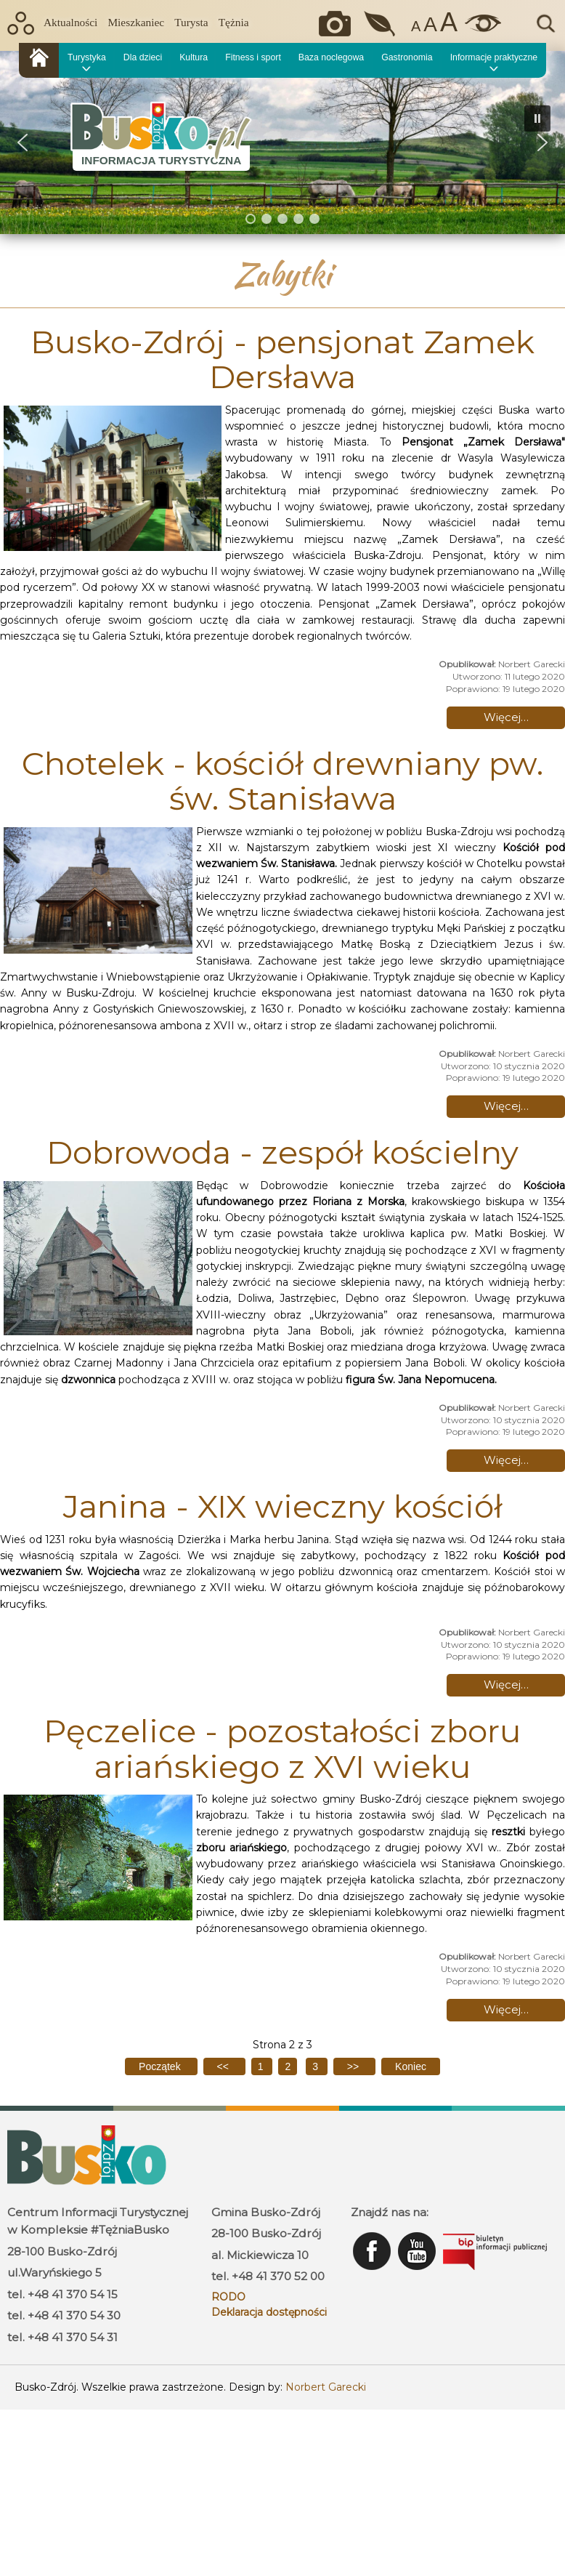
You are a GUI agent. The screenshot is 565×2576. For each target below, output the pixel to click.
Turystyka (87, 57)
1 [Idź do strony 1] (262, 2066)
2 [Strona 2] (287, 2066)
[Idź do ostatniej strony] (410, 2066)
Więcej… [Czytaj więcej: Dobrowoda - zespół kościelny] (506, 1460)
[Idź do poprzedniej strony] (224, 2066)
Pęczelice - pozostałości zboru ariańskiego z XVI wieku (282, 1748)
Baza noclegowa (331, 57)
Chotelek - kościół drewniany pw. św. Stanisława (282, 781)
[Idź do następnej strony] (354, 2066)
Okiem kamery (338, 23)
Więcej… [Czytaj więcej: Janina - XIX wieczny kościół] (506, 1684)
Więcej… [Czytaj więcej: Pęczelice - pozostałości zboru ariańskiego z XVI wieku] (506, 2009)
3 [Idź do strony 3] (316, 2066)
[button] (22, 142)
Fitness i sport (253, 57)
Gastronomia (406, 57)
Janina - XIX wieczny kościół (283, 1506)
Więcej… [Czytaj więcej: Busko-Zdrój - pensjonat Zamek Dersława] (506, 717)
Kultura (193, 57)
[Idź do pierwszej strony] (161, 2066)
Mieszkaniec (135, 22)
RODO (228, 2296)
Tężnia (234, 22)
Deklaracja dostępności (269, 2312)
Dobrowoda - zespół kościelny (282, 1152)
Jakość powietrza (381, 23)
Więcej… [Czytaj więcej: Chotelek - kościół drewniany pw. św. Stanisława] (506, 1106)
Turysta (191, 22)
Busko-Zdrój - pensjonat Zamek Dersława (282, 359)
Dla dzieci (142, 57)
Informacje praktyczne (493, 57)
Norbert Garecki (325, 2387)
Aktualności (70, 22)
